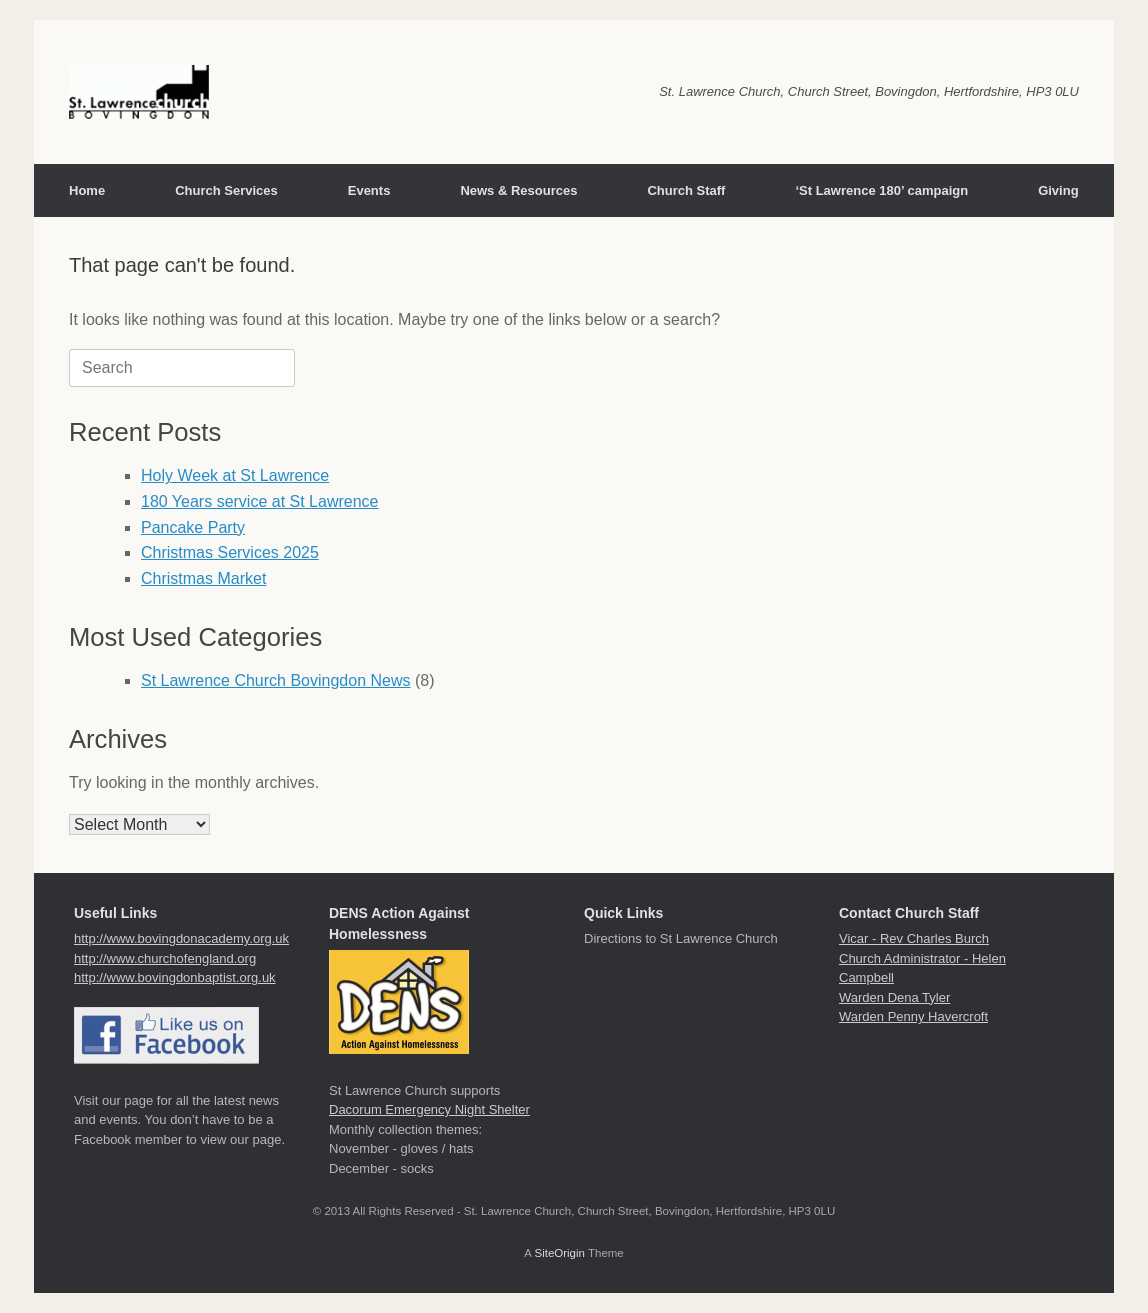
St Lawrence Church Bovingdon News (275, 680)
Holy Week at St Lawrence (235, 475)
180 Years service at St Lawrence (259, 501)
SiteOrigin (559, 1253)
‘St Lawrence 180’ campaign (881, 190)
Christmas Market (203, 578)
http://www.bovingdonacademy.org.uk (181, 938)
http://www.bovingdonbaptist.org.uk (175, 977)
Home (87, 190)
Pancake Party (193, 527)
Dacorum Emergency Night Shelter (429, 1109)
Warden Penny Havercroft (913, 1016)
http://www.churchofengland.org (165, 958)
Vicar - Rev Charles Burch (914, 938)
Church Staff (686, 190)
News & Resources (518, 190)
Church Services (226, 190)
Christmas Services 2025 (230, 552)
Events (369, 190)
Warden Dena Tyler (894, 997)
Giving (1058, 190)
